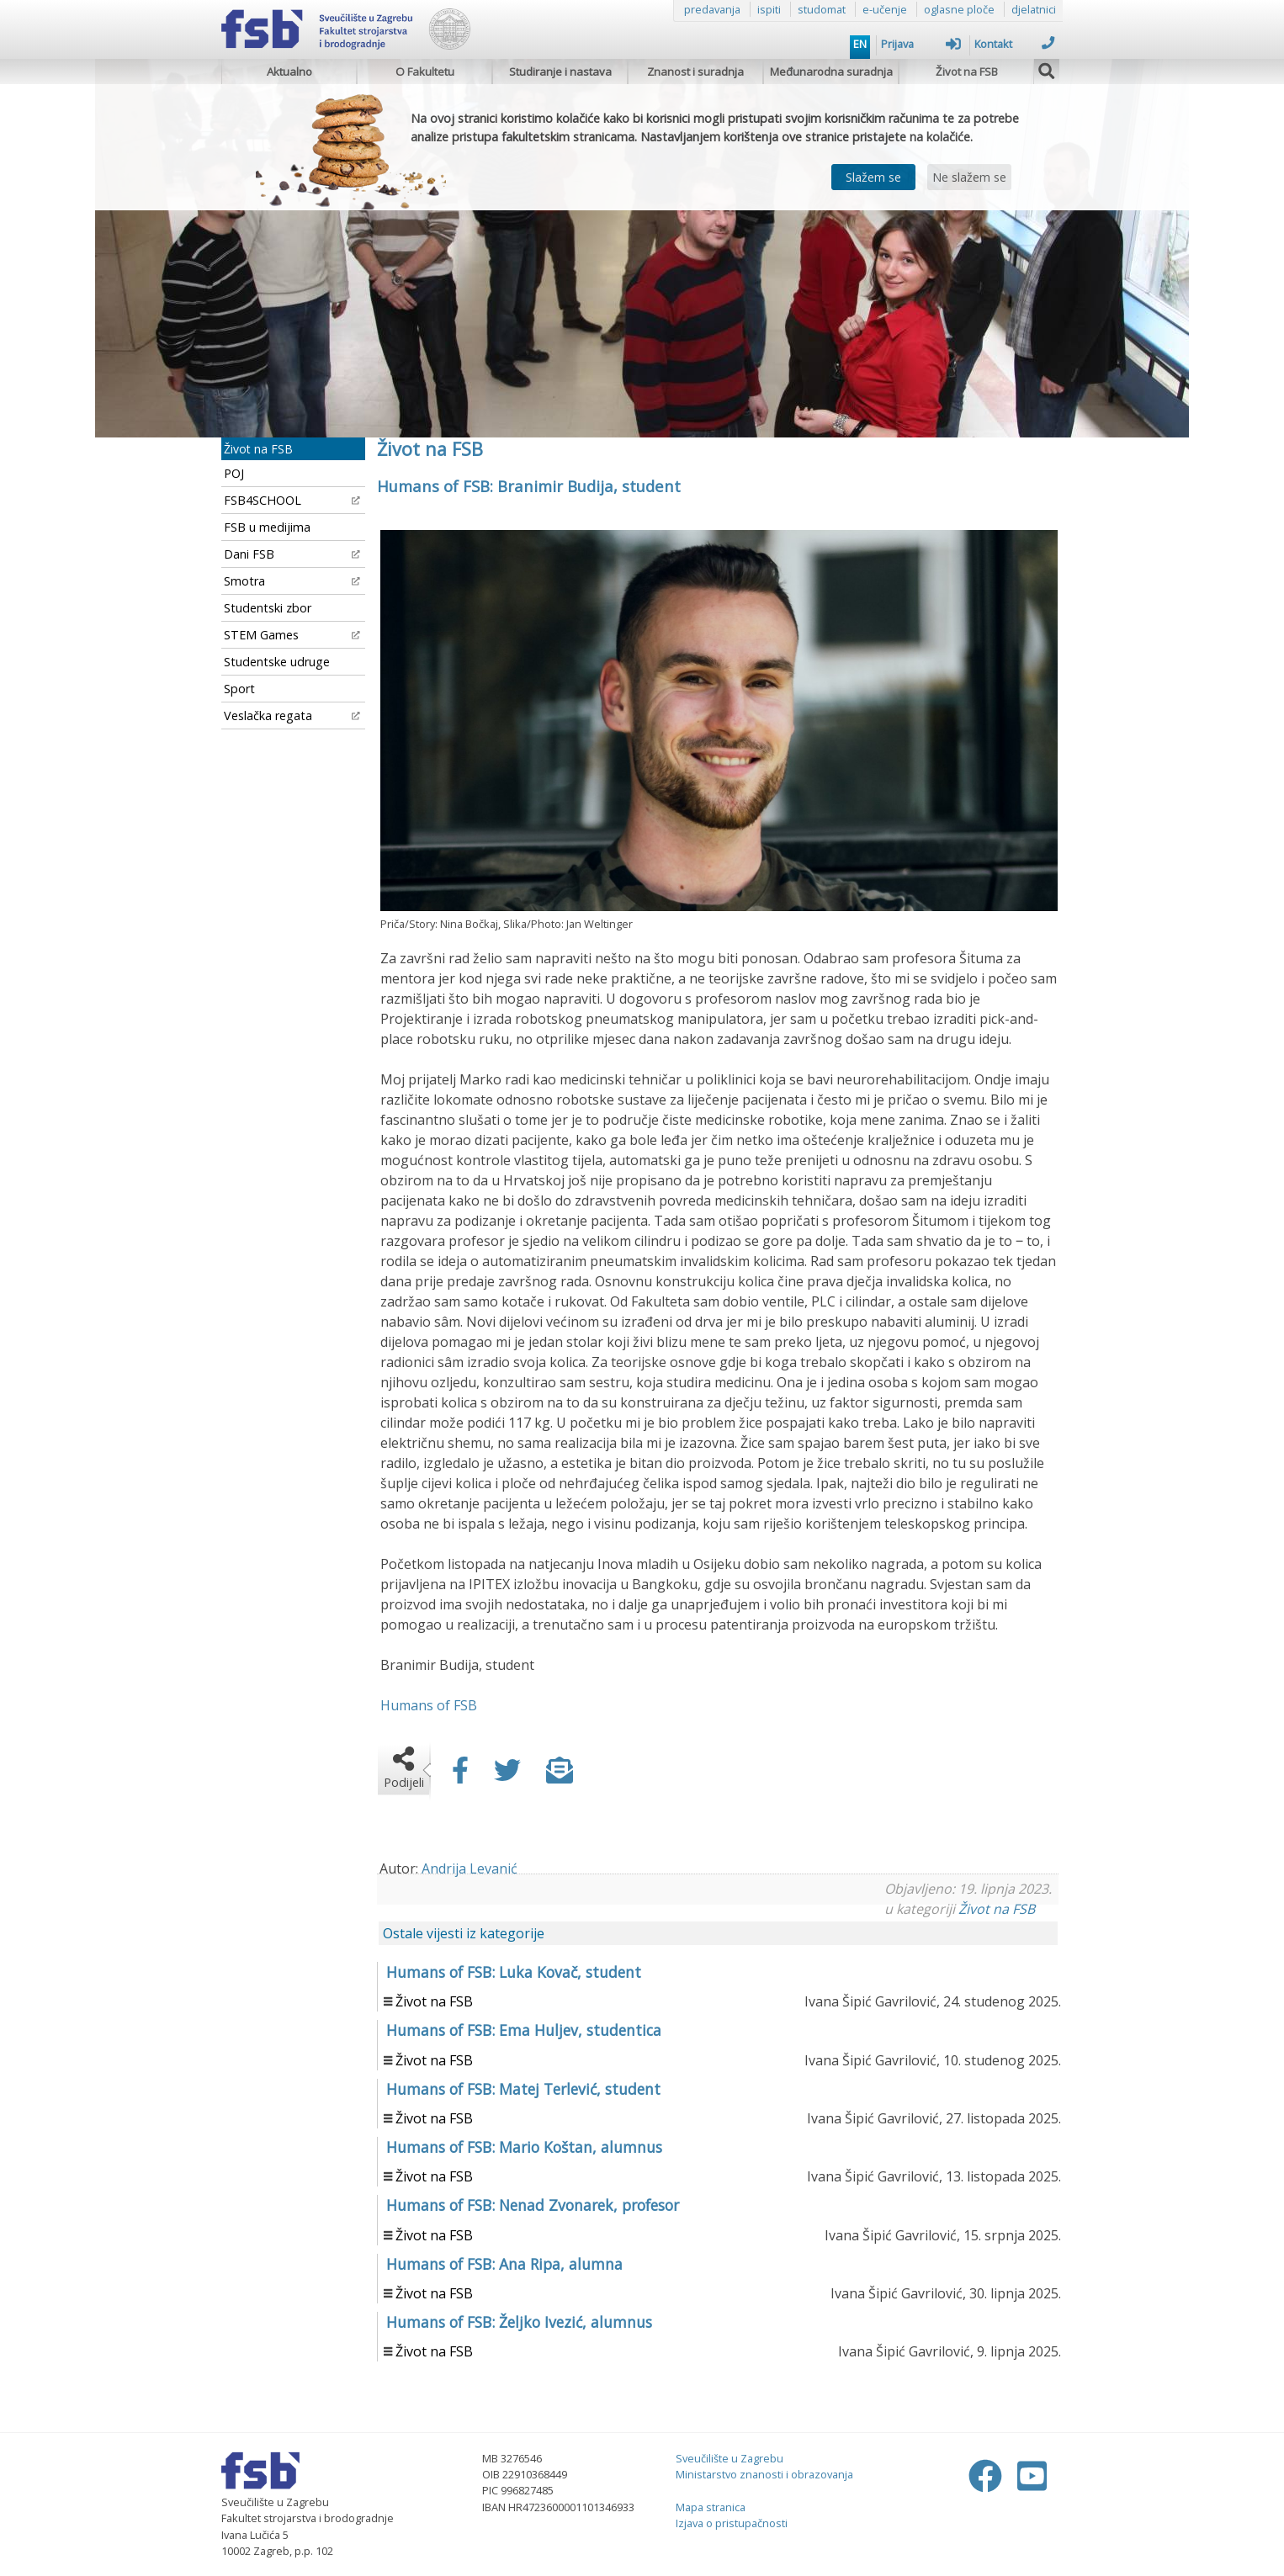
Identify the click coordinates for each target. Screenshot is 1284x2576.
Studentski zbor (267, 608)
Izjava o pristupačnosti (732, 2523)
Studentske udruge (277, 662)
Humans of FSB (428, 1705)
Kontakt (1014, 43)
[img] (1046, 69)
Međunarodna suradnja (831, 71)
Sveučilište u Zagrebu (729, 2458)
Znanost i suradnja (695, 71)
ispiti (769, 9)
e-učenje (884, 9)
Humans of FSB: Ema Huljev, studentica (523, 2030)
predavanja (712, 9)
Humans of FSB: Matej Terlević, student (523, 2089)
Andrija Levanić (469, 1868)
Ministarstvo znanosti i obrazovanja (764, 2474)
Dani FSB (292, 554)
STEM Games (292, 635)
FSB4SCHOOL (292, 500)
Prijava (921, 43)
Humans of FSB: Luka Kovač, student (513, 1972)
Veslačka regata (292, 716)
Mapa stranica (710, 2507)
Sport (239, 689)
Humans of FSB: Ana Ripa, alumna (504, 2264)
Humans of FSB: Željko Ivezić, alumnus (519, 2322)
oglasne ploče (959, 9)
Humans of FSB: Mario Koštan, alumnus (524, 2147)
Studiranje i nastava (560, 71)
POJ (234, 473)
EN (860, 43)
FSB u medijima (267, 527)
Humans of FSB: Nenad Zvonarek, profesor (532, 2205)
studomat (822, 9)
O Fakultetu (424, 71)
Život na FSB (967, 71)
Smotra (292, 581)
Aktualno (289, 71)
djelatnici (1033, 9)
